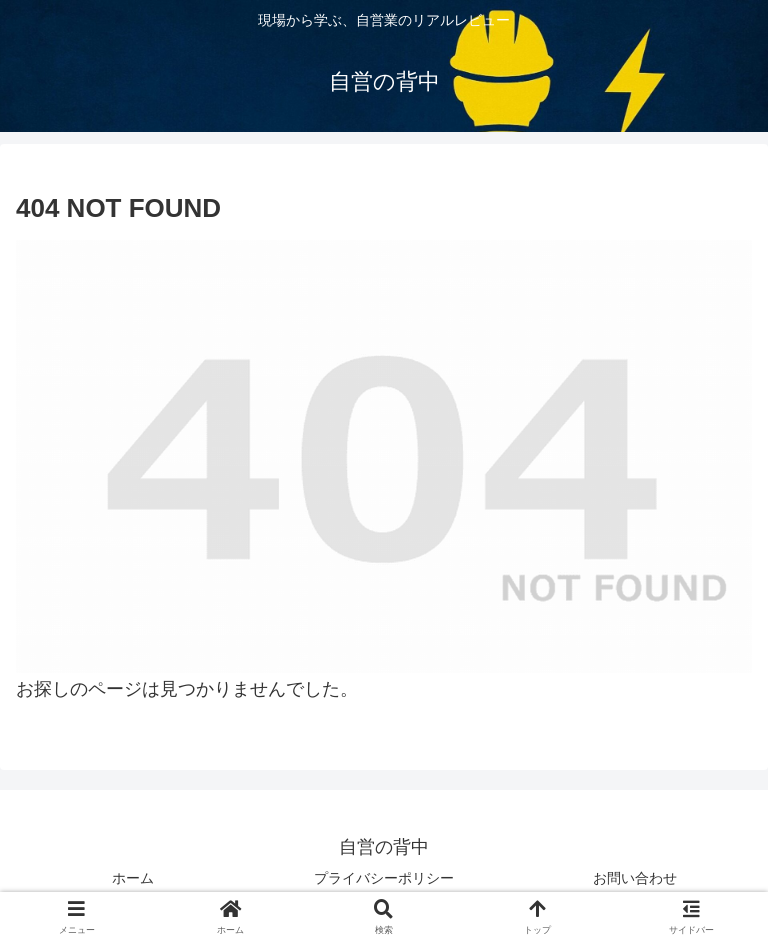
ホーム (133, 878)
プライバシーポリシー (384, 878)
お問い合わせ (635, 878)
